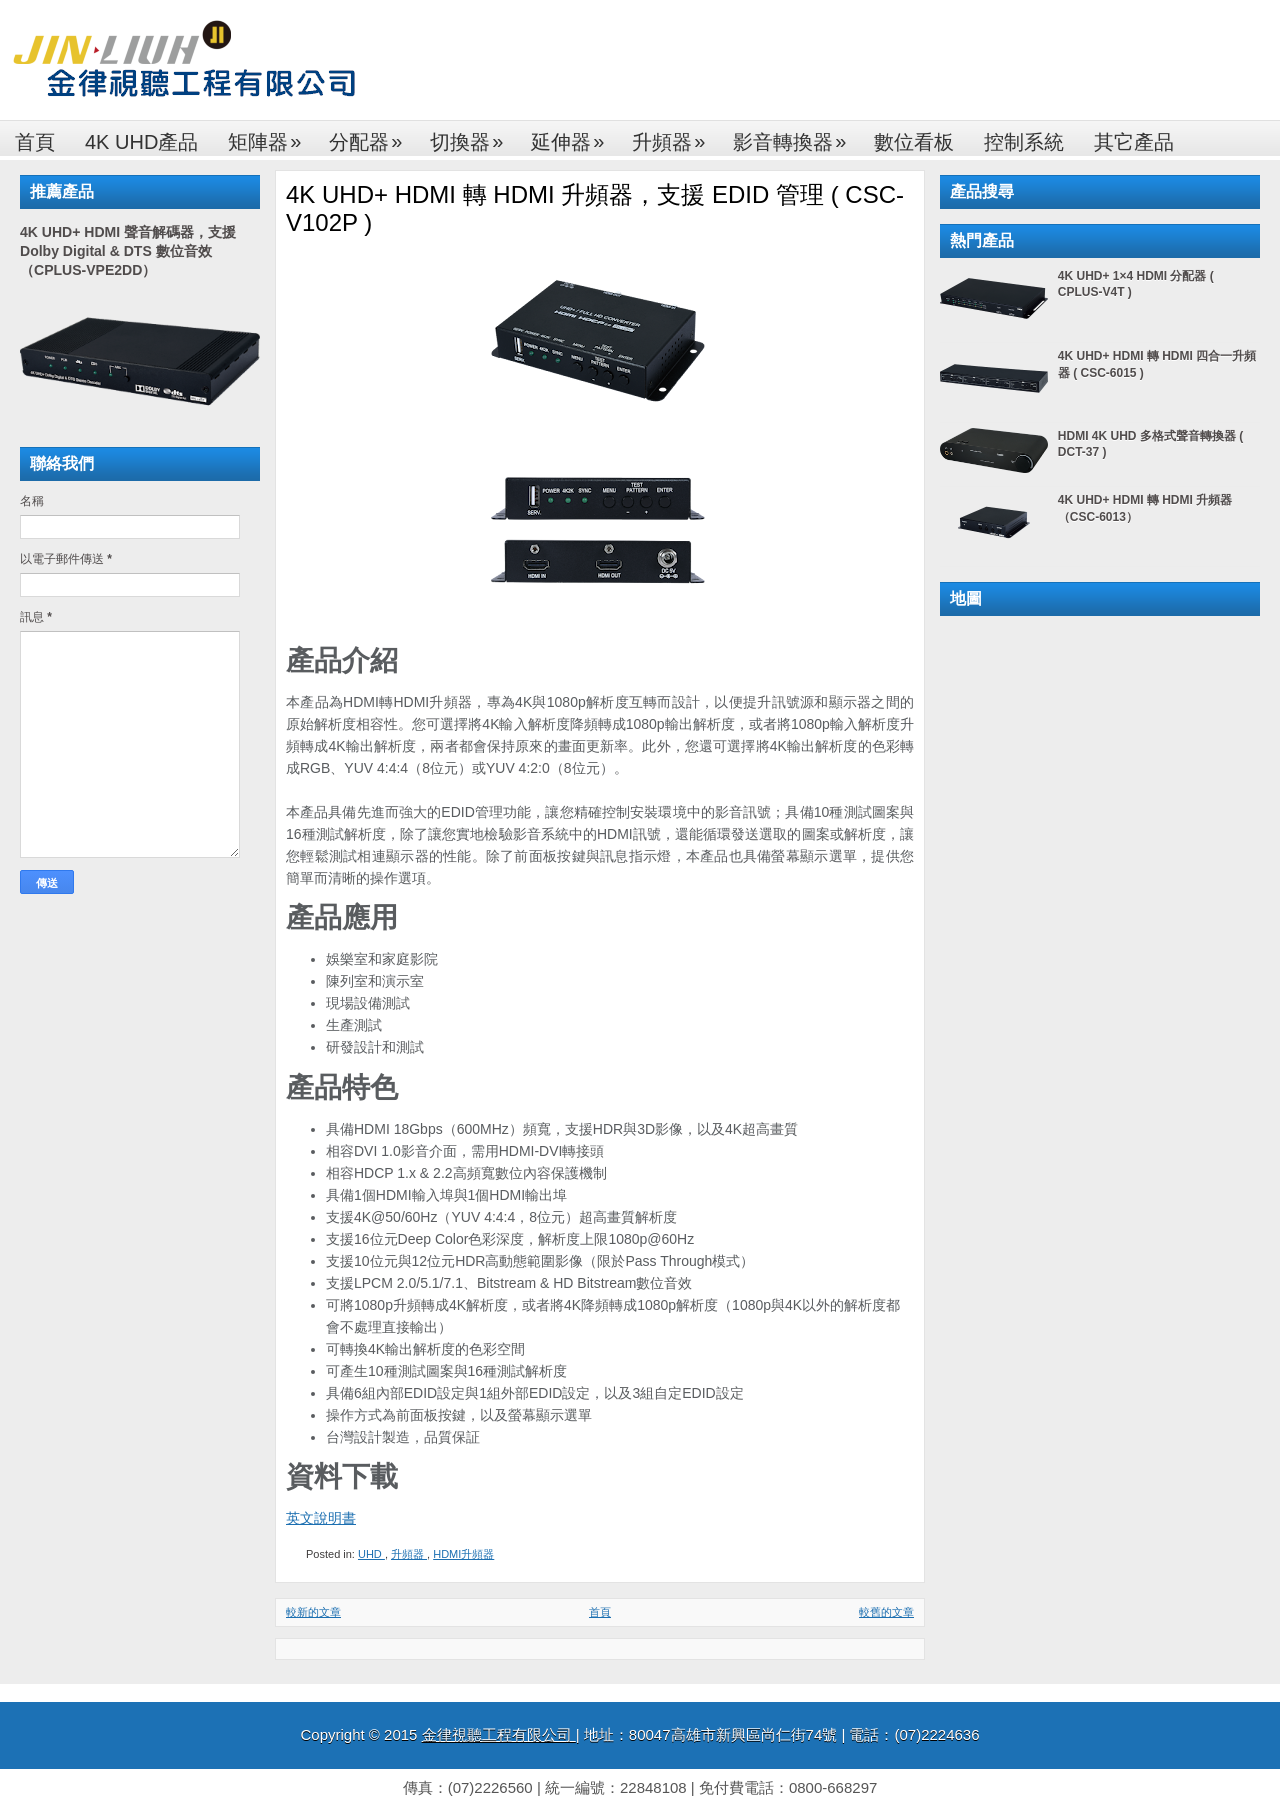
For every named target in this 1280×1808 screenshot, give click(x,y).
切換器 (473, 136)
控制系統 (1024, 142)
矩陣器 (271, 136)
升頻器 (675, 136)
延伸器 (574, 136)
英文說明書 (321, 1518)
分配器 (372, 136)
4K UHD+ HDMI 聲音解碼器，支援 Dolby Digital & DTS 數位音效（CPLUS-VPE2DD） (128, 251)
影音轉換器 (796, 136)
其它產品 (1134, 142)
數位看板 (914, 142)
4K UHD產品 (141, 142)
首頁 (35, 142)
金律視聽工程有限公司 (499, 1734)
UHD (371, 1554)
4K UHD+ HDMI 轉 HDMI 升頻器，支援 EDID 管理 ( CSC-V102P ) (595, 208)
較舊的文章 (886, 1612)
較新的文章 (313, 1612)
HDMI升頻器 (463, 1554)
